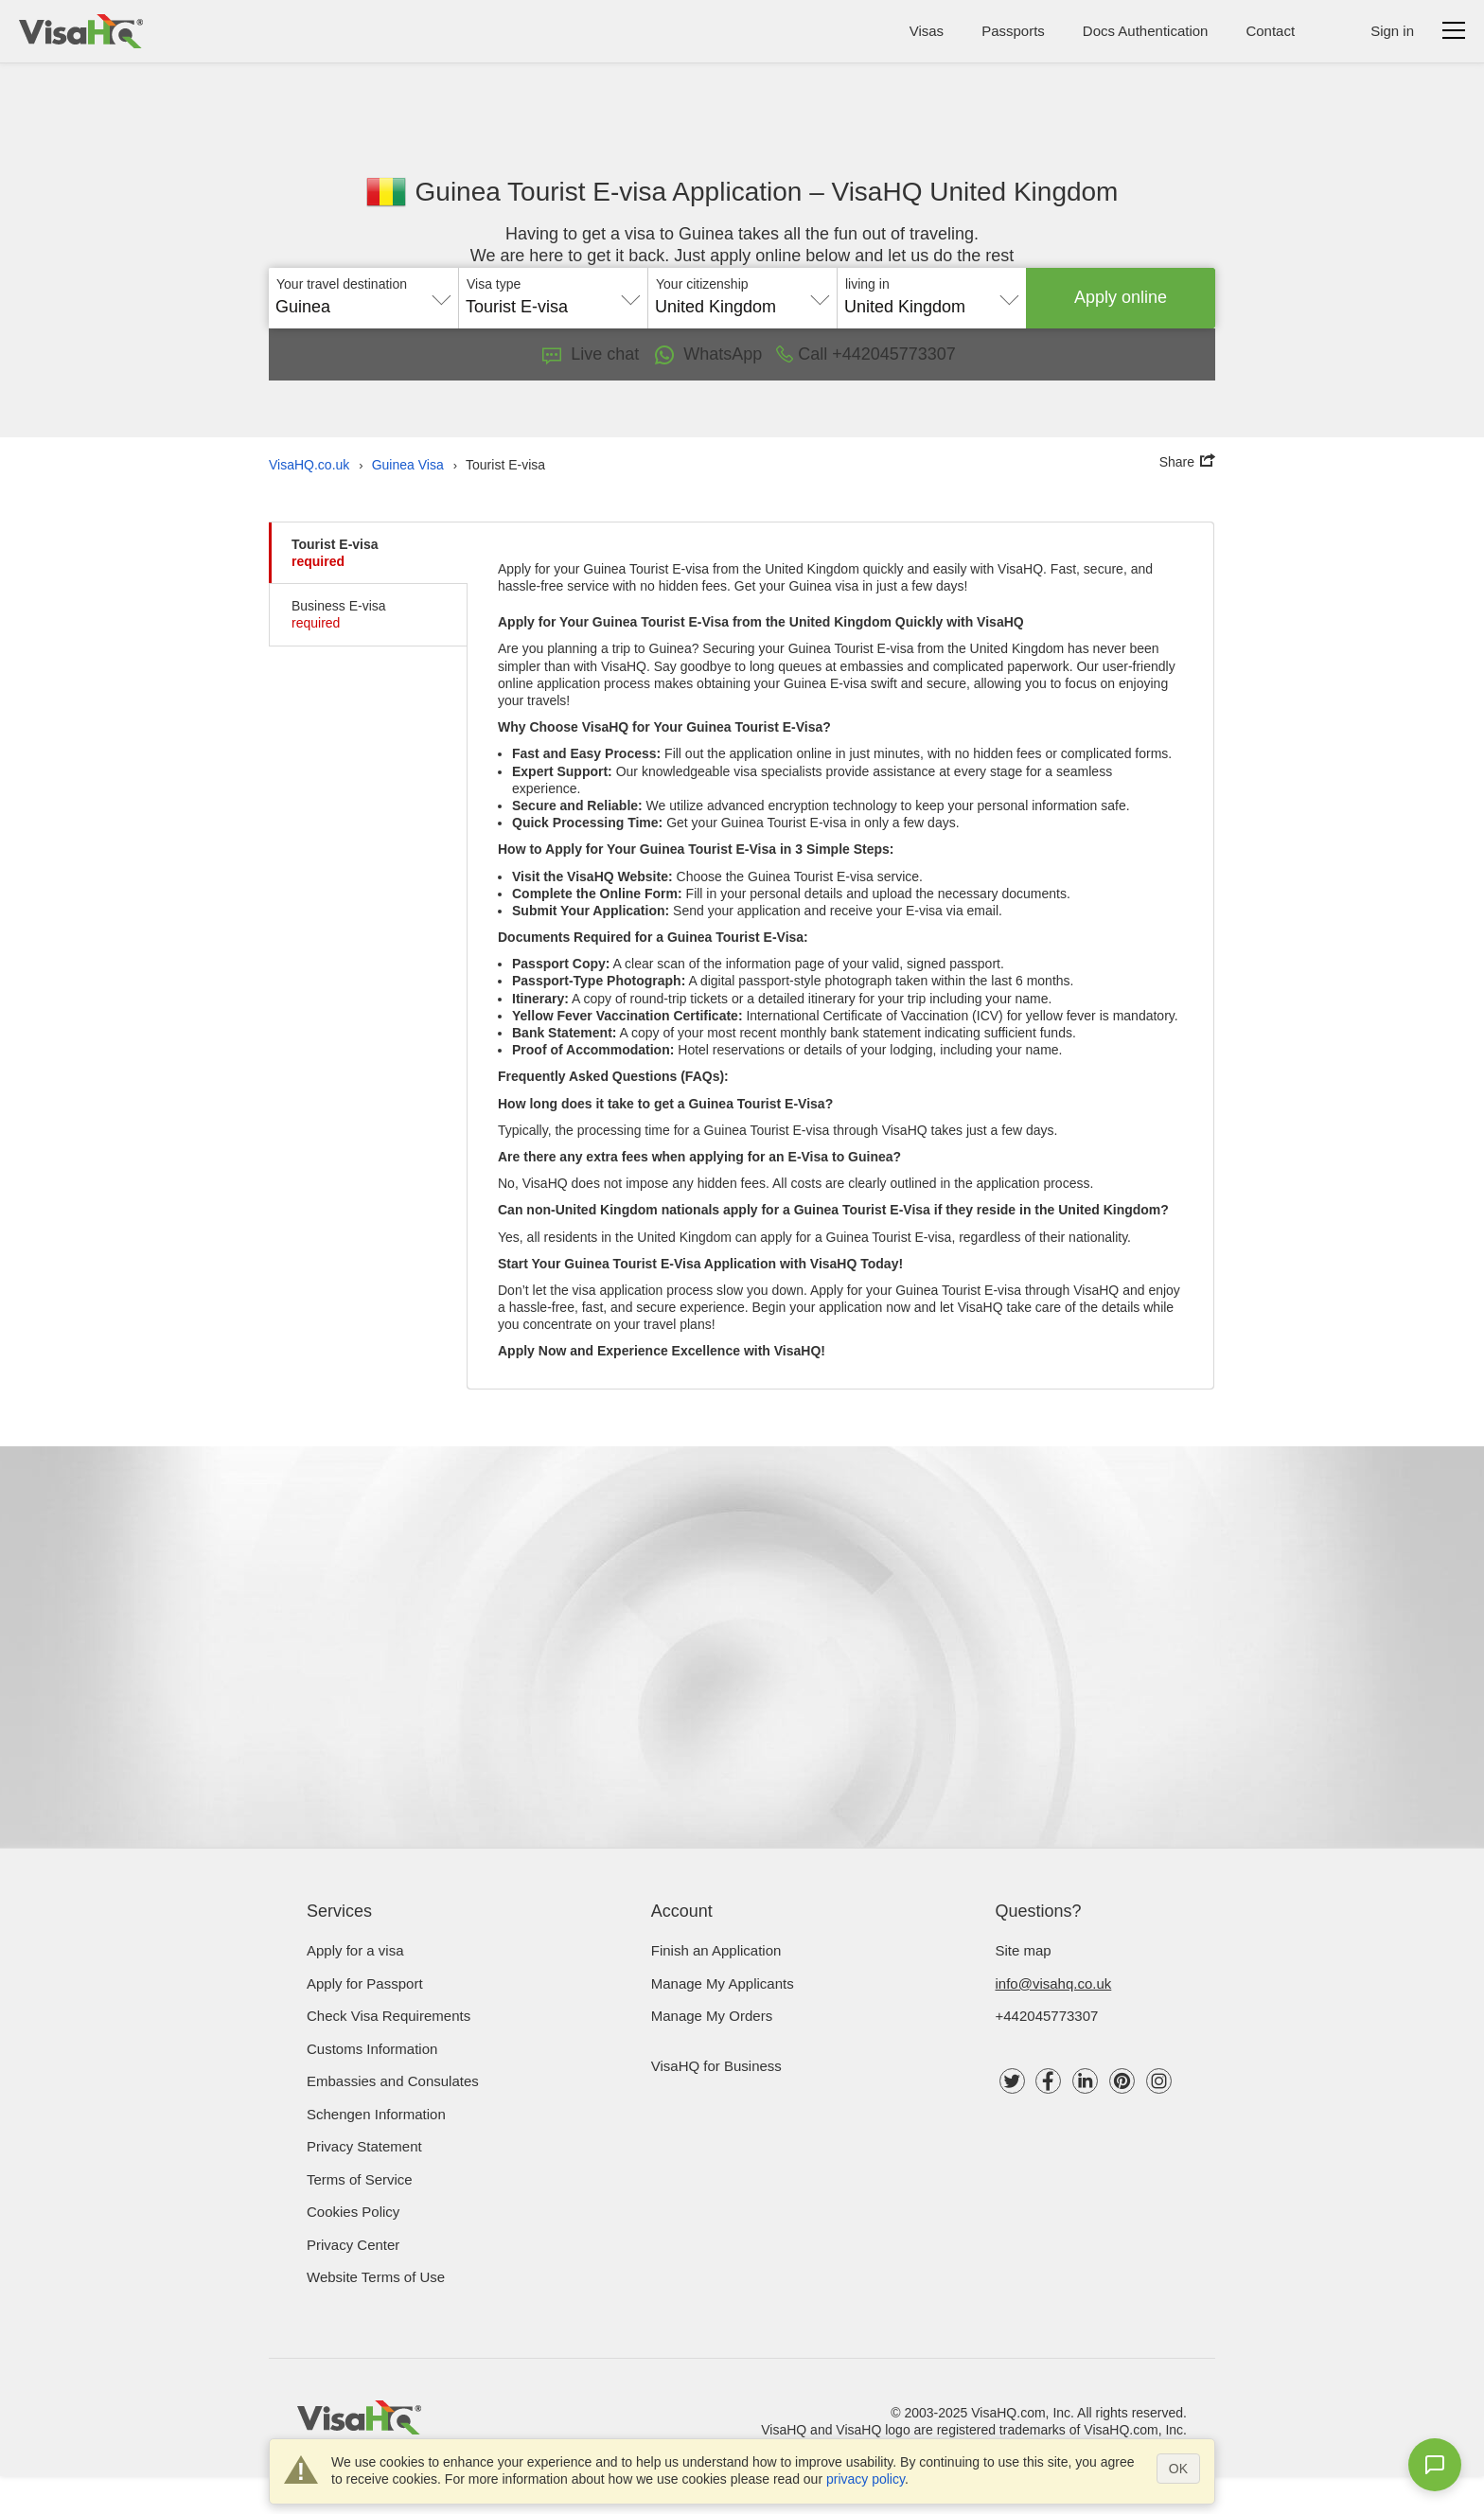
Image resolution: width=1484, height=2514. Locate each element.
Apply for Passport (365, 1983)
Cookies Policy (353, 2212)
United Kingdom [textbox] (715, 306)
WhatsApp (707, 355)
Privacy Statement (364, 2146)
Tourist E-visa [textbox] (517, 306)
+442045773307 (1047, 2016)
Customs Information (372, 2049)
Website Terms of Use (376, 2277)
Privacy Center (353, 2245)
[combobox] (363, 300)
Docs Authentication (1146, 31)
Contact (1270, 31)
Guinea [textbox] (302, 306)
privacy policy (865, 2479)
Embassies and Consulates (393, 2081)
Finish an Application (716, 1950)
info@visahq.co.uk (1054, 1983)
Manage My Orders (711, 2016)
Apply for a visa (355, 1950)
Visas (927, 31)
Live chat (590, 354)
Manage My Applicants (722, 1983)
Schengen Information (376, 2114)
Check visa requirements (388, 2016)
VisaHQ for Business (716, 2066)
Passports (1013, 31)
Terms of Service (360, 2179)
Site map (1023, 1950)
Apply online (1120, 297)
